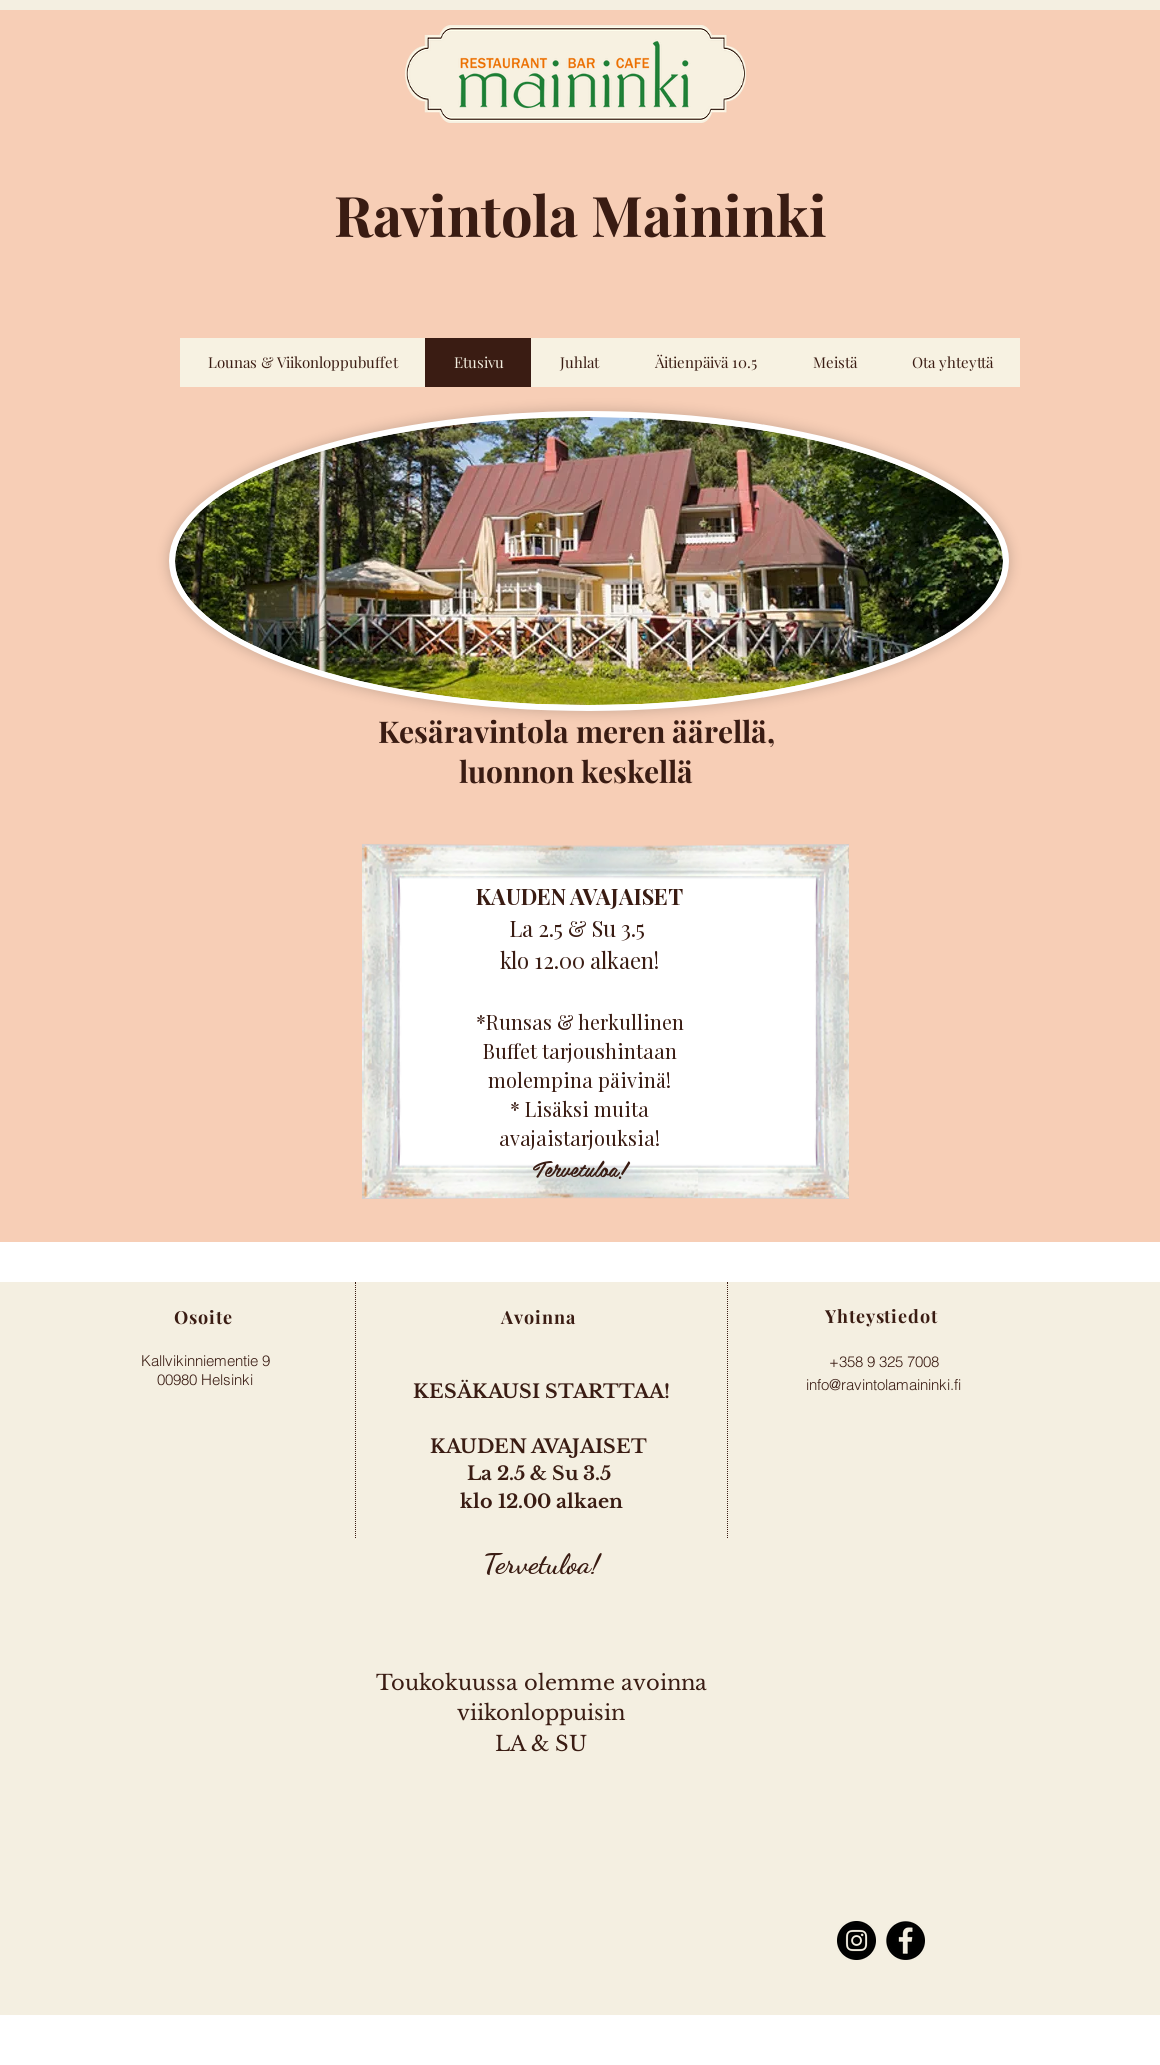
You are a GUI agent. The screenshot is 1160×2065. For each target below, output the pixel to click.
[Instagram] (856, 1940)
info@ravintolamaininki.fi (883, 1384)
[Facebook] (905, 1940)
